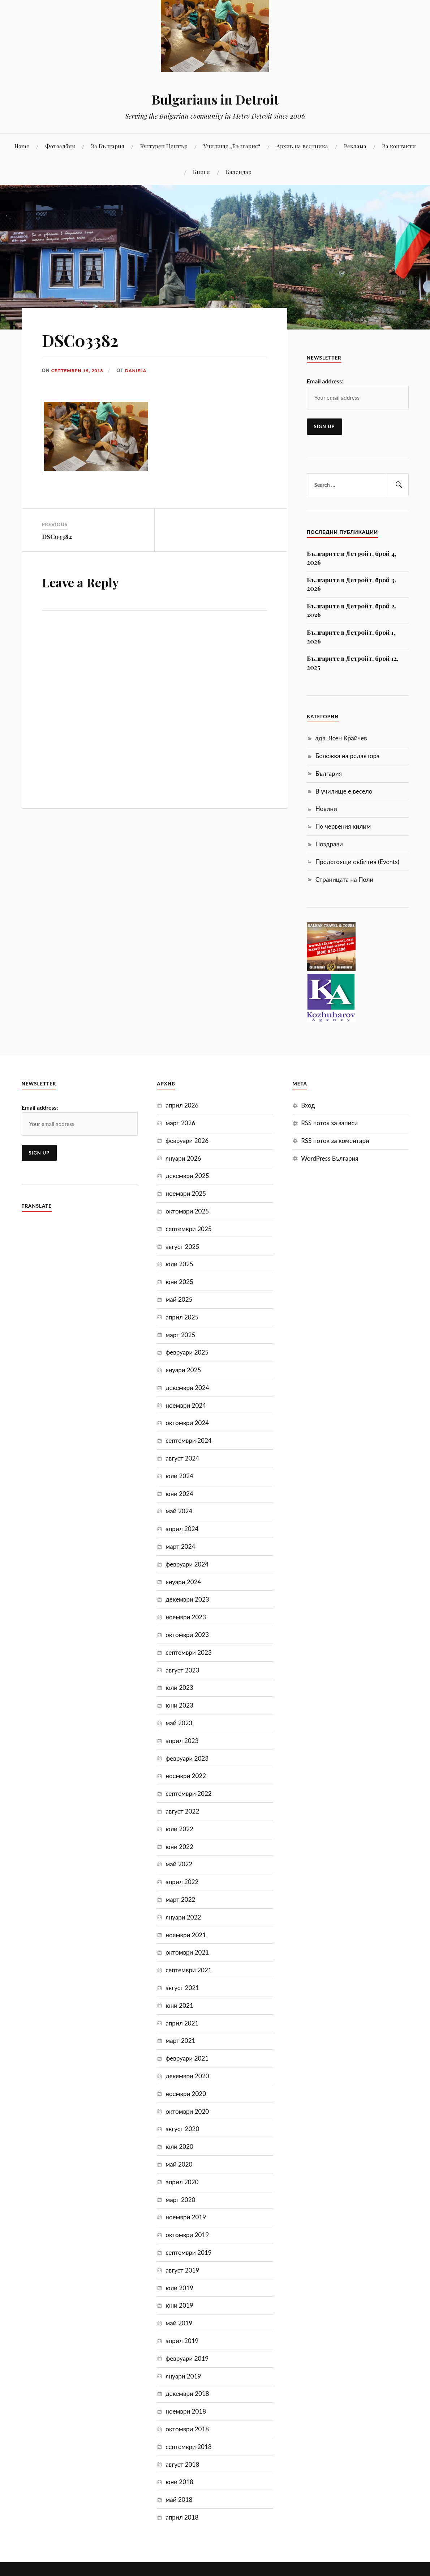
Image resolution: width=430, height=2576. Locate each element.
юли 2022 (179, 1829)
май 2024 (178, 1511)
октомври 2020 (187, 2111)
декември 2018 (187, 2393)
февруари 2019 (186, 2358)
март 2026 (180, 1123)
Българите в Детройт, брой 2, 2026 (351, 610)
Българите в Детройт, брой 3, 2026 (351, 584)
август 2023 (182, 1670)
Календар (238, 171)
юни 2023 (179, 1705)
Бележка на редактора (347, 756)
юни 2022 (179, 1846)
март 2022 (180, 1899)
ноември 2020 (185, 2093)
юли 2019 (179, 2288)
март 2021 (180, 2040)
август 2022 (182, 1811)
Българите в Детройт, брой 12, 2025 (352, 662)
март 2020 (180, 2199)
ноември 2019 (185, 2217)
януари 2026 (183, 1158)
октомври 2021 (187, 1952)
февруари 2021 (186, 2058)
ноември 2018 (185, 2411)
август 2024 (182, 1458)
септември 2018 (188, 2446)
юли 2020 (179, 2146)
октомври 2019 (187, 2235)
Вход (308, 1105)
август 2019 (182, 2270)
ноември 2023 (185, 1617)
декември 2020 (187, 2076)
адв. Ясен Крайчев (341, 738)
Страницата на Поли (344, 879)
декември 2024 (187, 1387)
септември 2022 (188, 1793)
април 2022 (181, 1882)
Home (21, 146)
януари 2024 (183, 1582)
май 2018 (178, 2499)
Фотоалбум (60, 146)
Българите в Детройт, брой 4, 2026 (351, 557)
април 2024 (181, 1529)
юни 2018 (179, 2482)
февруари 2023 (186, 1758)
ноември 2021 (185, 1935)
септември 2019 (188, 2252)
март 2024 (180, 1546)
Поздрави (329, 844)
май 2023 (178, 1723)
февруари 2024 (186, 1564)
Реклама (355, 146)
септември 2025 (188, 1229)
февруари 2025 (186, 1352)
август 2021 (182, 1987)
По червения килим (343, 826)
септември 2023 (188, 1652)
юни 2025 (179, 1281)
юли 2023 (179, 1687)
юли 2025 (179, 1264)
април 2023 (181, 1740)
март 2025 (180, 1335)
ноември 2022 (185, 1776)
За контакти (399, 146)
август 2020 (182, 2129)
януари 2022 (183, 1917)
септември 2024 (188, 1440)
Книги (201, 171)
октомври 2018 (187, 2429)
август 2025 (182, 1246)
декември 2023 (187, 1599)
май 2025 (178, 1299)
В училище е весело (344, 791)
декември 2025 (187, 1175)
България (328, 773)
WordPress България (329, 1158)
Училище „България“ (232, 146)
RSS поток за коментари (335, 1140)
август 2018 (182, 2464)
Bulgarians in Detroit (215, 99)
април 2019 (181, 2341)
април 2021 (181, 2023)
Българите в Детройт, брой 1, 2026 (351, 636)
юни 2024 (179, 1493)
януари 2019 (183, 2376)
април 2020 (181, 2182)
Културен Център (164, 146)
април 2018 (181, 2517)
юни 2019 (179, 2305)
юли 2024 (179, 1476)
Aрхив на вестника (302, 146)
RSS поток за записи (329, 1123)
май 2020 (178, 2164)
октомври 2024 (187, 1423)
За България (107, 146)
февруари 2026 (186, 1140)
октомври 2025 (187, 1211)
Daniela (138, 370)
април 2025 (181, 1317)
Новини (326, 808)
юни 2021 (179, 2005)
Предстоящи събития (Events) (357, 862)
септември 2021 (188, 1970)
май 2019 (178, 2323)
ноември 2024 (185, 1405)
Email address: (325, 381)
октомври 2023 (187, 1634)
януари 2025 (183, 1370)
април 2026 (181, 1105)
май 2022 (178, 1864)
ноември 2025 (185, 1193)
